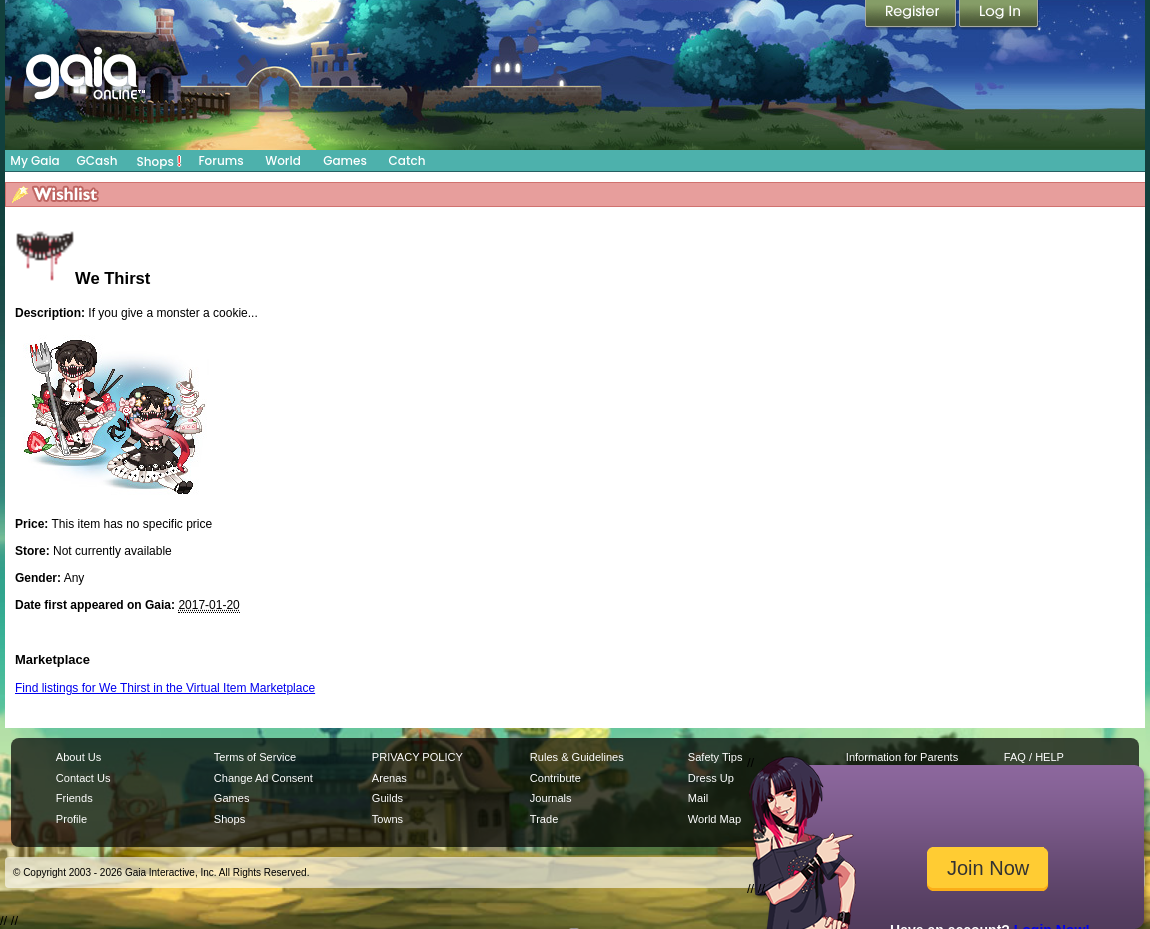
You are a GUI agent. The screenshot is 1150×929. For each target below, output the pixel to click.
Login (999, 15)
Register (912, 15)
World (283, 160)
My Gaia (34, 160)
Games (345, 160)
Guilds (387, 798)
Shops (159, 161)
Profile (71, 819)
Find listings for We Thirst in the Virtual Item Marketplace (165, 688)
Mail (698, 798)
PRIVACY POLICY (417, 757)
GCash (97, 160)
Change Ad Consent (263, 778)
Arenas (389, 778)
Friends (74, 798)
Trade (544, 819)
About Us (78, 757)
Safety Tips (715, 757)
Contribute (555, 778)
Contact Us (83, 778)
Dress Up (711, 778)
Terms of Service (255, 757)
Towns (387, 819)
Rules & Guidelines (577, 757)
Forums (220, 160)
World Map (714, 819)
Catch (407, 160)
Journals (551, 798)
